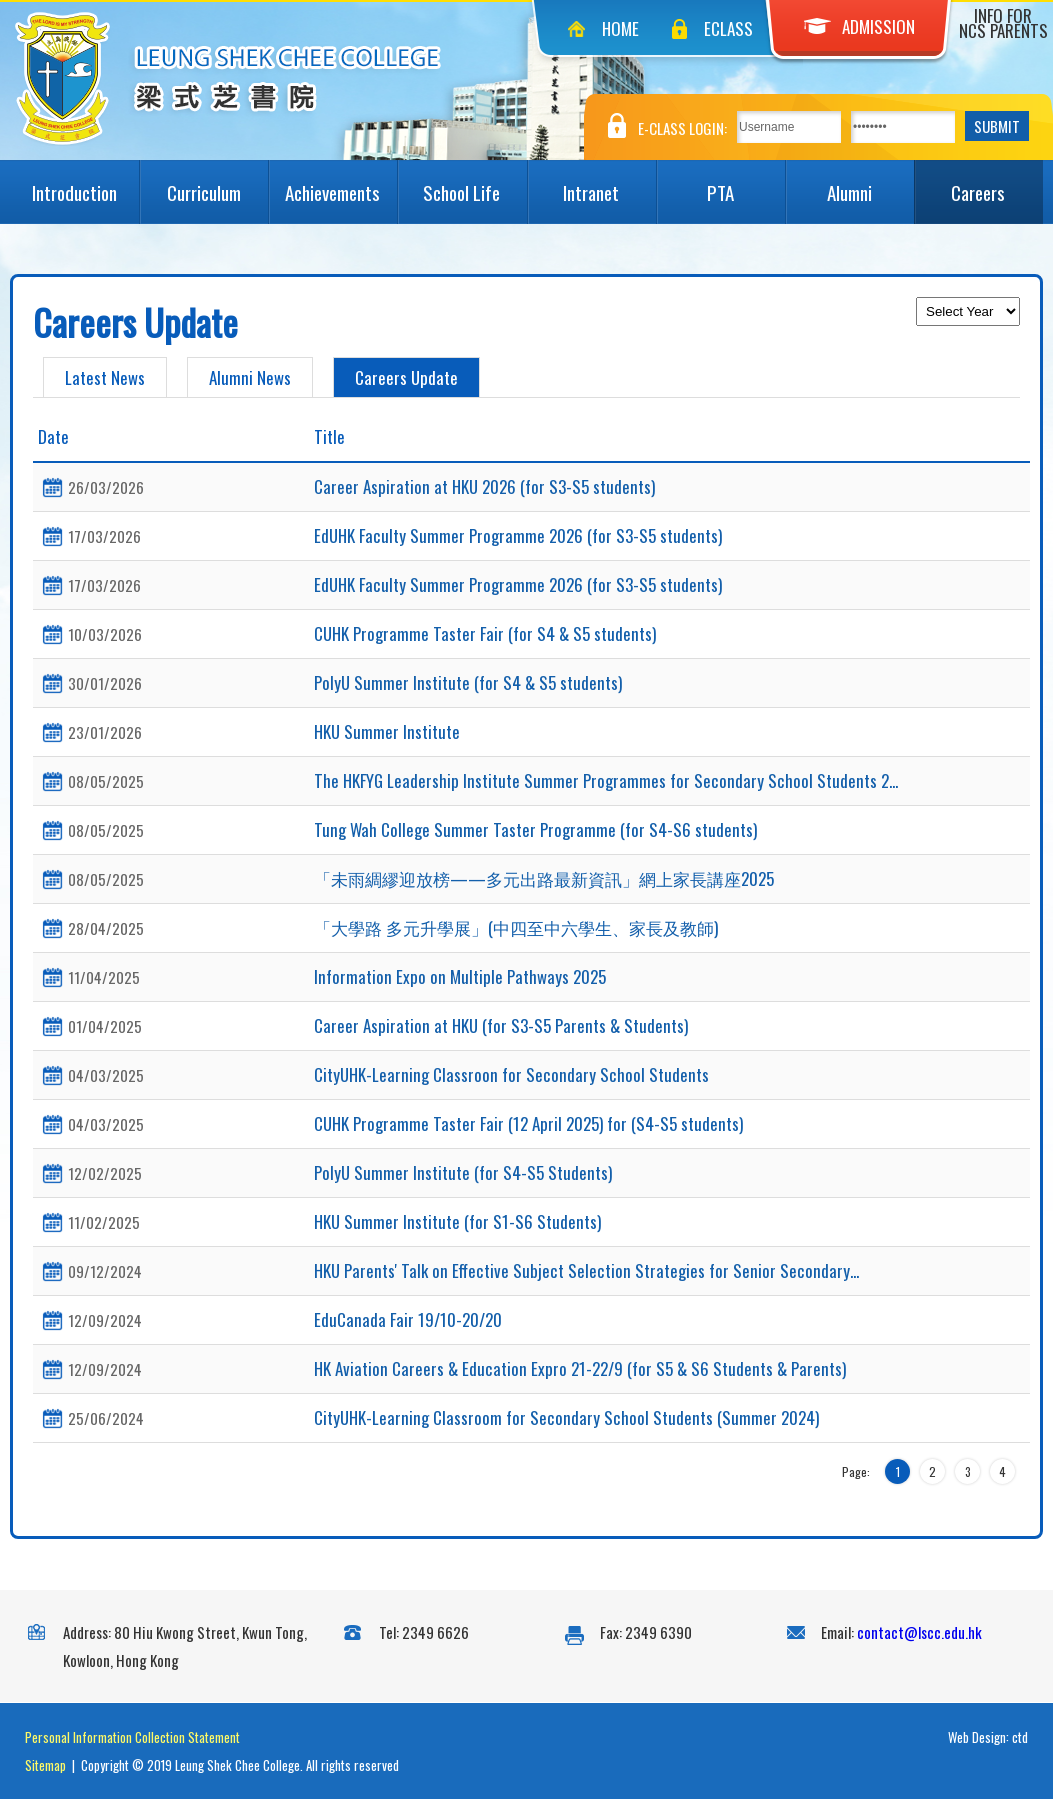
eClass (728, 28)
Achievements (341, 183)
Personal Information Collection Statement (132, 1737)
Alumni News (250, 377)
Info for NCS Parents (1003, 23)
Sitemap (45, 1765)
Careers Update (406, 377)
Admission (859, 26)
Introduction (85, 183)
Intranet (609, 183)
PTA (746, 183)
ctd (1020, 1737)
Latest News (105, 377)
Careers (997, 183)
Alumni (870, 183)
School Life (474, 183)
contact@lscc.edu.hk (919, 1632)
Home (620, 28)
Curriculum (218, 183)
